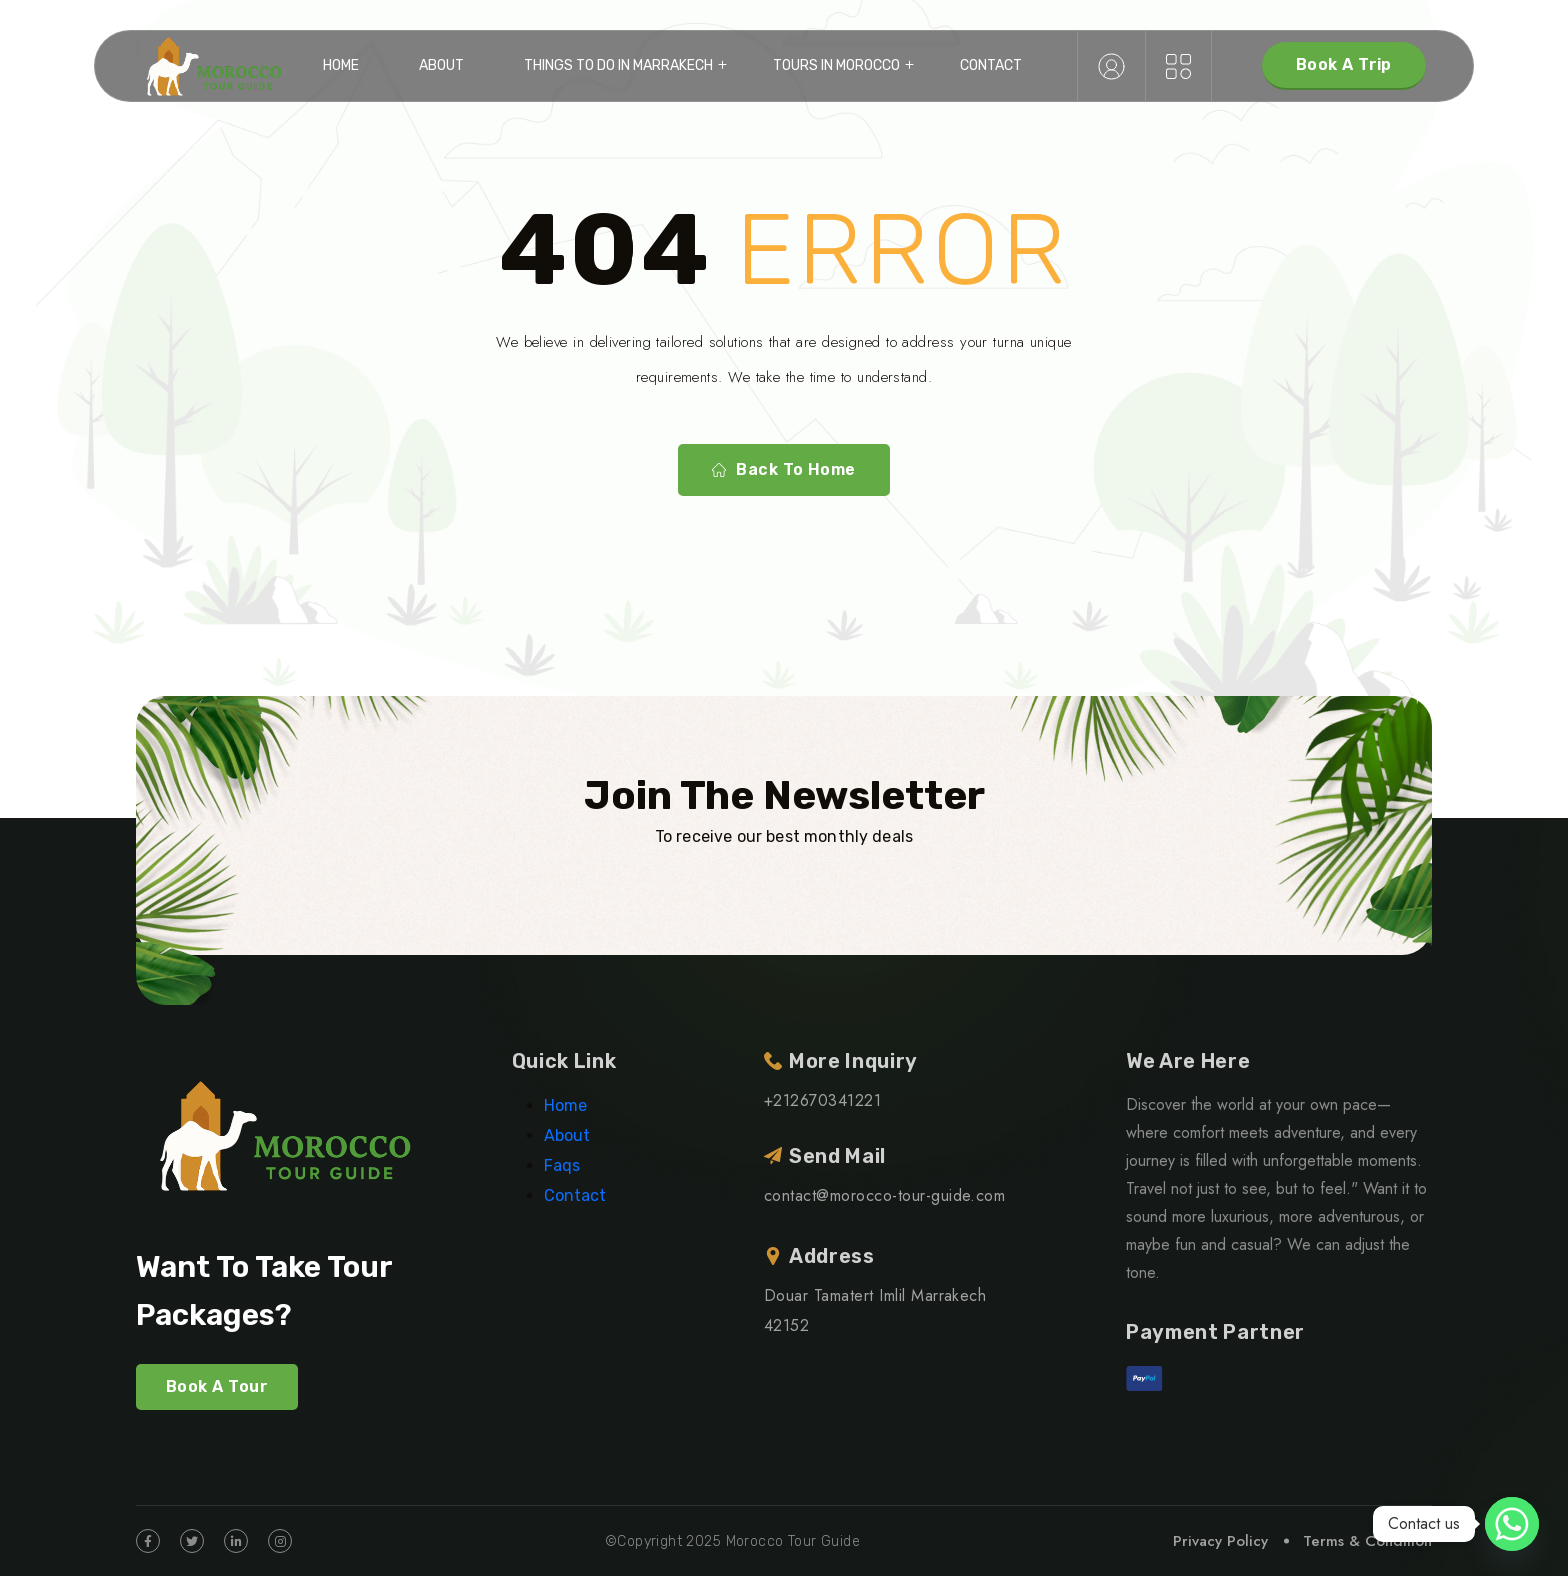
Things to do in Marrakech (618, 65)
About (441, 65)
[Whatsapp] (1512, 1524)
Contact (991, 65)
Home (341, 65)
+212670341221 (822, 1100)
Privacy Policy (1220, 1541)
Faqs (562, 1165)
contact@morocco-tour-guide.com (884, 1195)
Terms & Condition (1367, 1541)
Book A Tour (217, 1386)
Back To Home (784, 470)
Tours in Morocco (836, 65)
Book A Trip (1344, 64)
